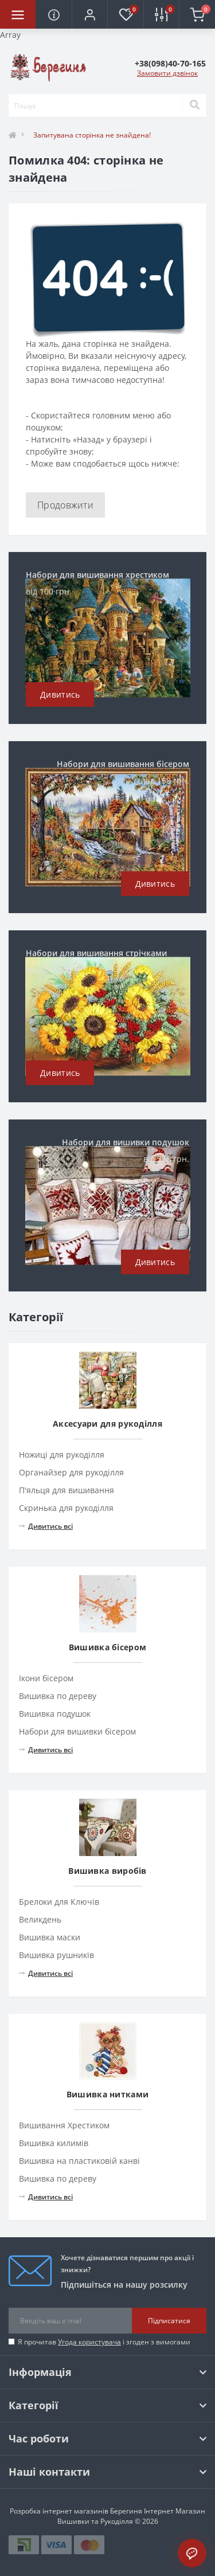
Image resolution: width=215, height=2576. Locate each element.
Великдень (40, 1919)
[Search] (194, 105)
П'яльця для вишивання (66, 1490)
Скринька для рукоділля (66, 1507)
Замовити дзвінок (167, 73)
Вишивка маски (49, 1937)
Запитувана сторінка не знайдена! (92, 135)
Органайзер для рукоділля (71, 1472)
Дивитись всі (46, 1526)
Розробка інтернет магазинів (59, 2511)
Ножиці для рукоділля (61, 1454)
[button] (89, 14)
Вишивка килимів (53, 2142)
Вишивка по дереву (57, 1695)
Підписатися (169, 2321)
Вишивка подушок (55, 1713)
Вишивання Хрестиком (64, 2125)
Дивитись (60, 694)
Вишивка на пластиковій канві (79, 2160)
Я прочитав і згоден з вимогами (104, 2342)
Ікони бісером (46, 1678)
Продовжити (65, 505)
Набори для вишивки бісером (77, 1731)
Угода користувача (89, 2342)
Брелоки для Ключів (59, 1901)
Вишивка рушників (56, 1954)
